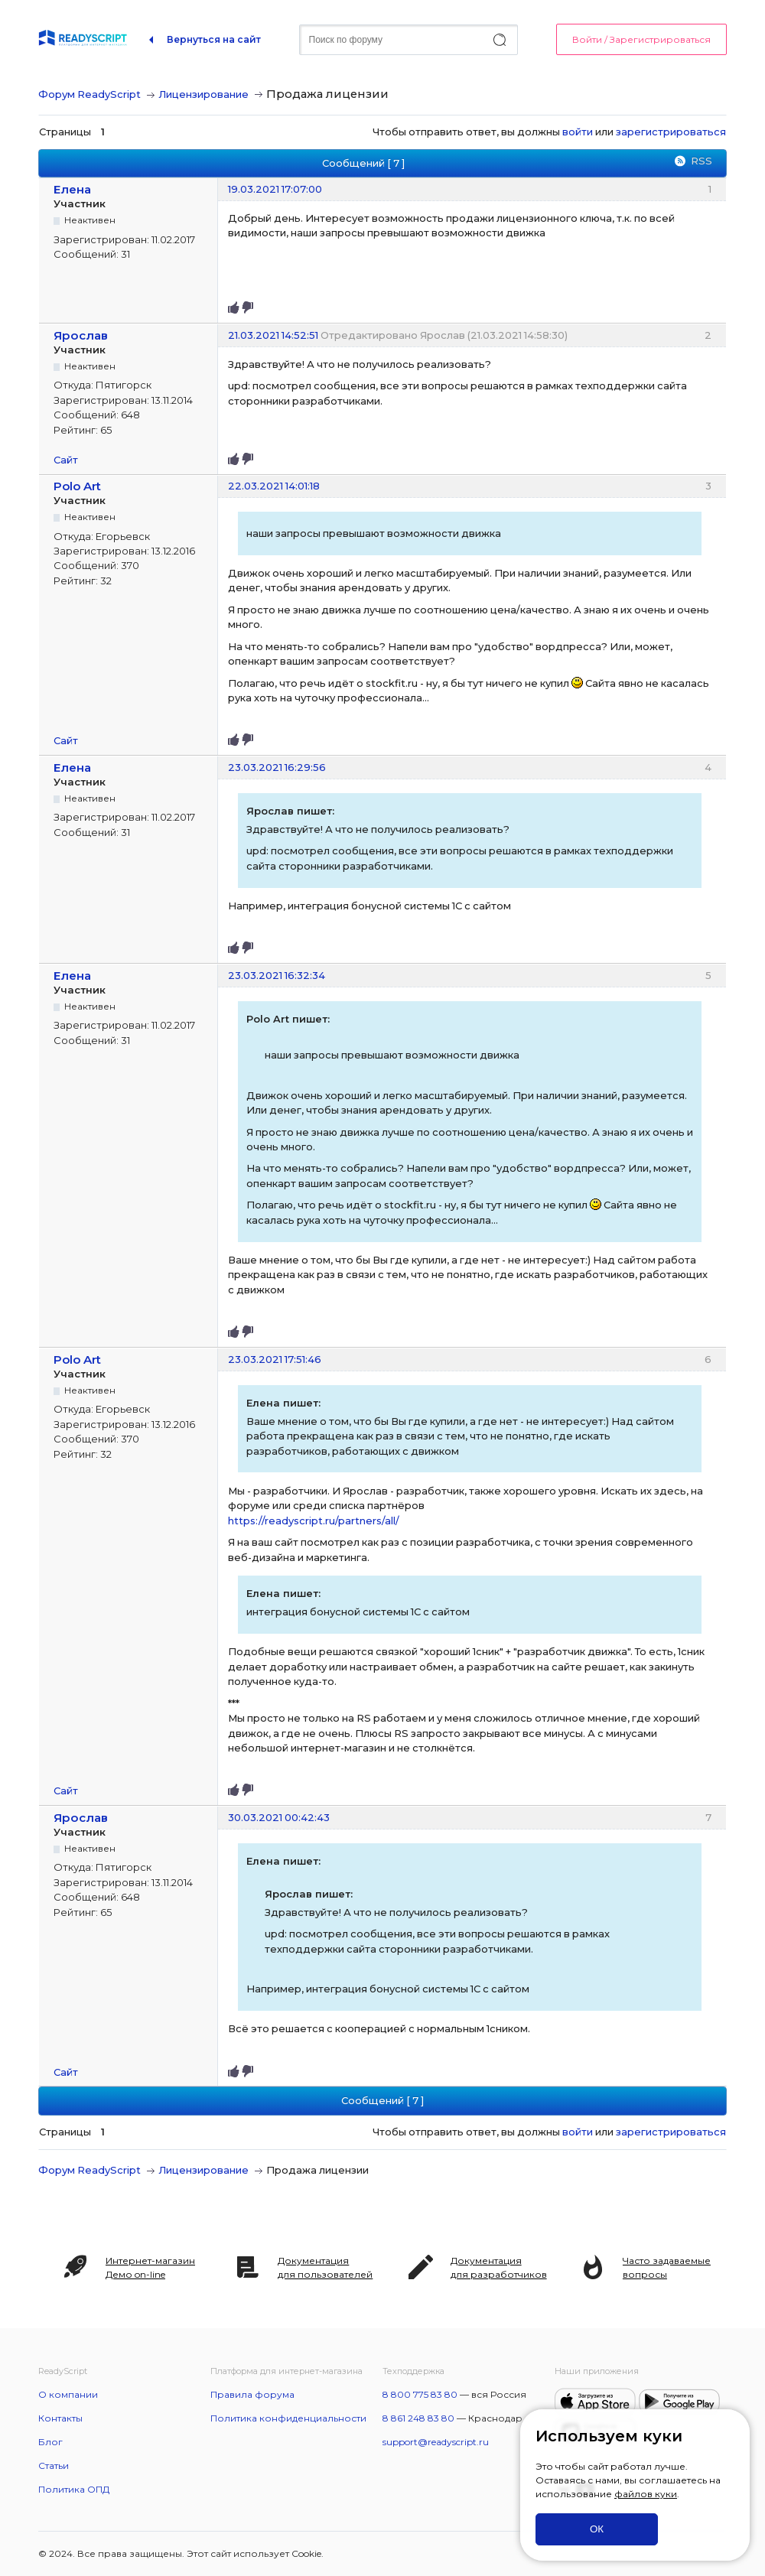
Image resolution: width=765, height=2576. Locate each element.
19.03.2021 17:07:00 (275, 189)
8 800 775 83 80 (419, 2394)
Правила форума (252, 2394)
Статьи (53, 2465)
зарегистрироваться (671, 131)
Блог (50, 2442)
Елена (72, 189)
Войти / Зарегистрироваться (641, 39)
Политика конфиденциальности (288, 2418)
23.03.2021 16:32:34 (276, 975)
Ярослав (81, 335)
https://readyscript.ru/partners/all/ (313, 1520)
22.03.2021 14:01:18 (274, 486)
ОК (597, 2529)
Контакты (60, 2418)
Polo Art (77, 486)
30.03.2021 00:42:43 (279, 1817)
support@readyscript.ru (435, 2442)
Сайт (66, 460)
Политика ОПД (73, 2489)
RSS (701, 160)
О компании (68, 2394)
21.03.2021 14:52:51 (273, 335)
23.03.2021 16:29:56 (277, 767)
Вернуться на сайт (214, 39)
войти (577, 131)
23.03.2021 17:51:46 (274, 1359)
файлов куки (645, 2494)
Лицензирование (203, 94)
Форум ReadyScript (89, 94)
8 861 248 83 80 (418, 2418)
